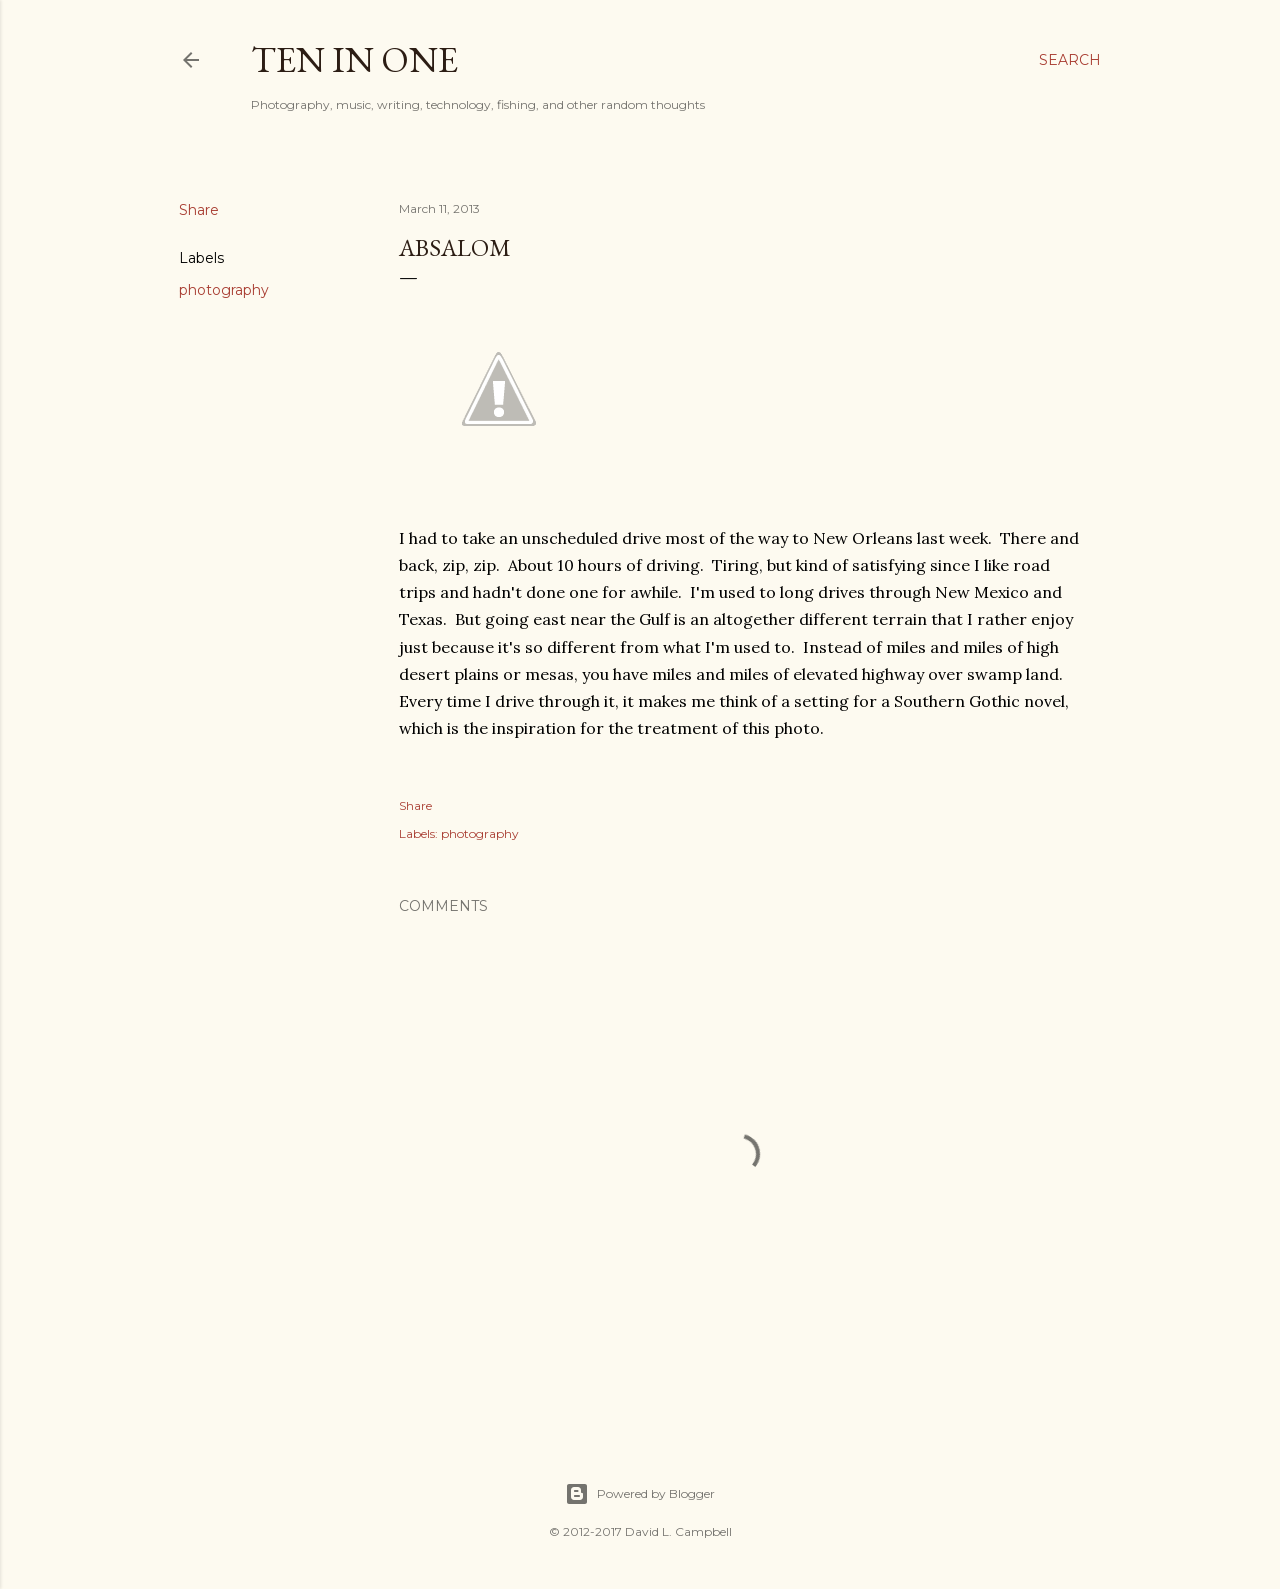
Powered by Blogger (640, 1494)
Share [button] (199, 210)
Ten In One (354, 59)
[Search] (1070, 60)
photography (224, 290)
